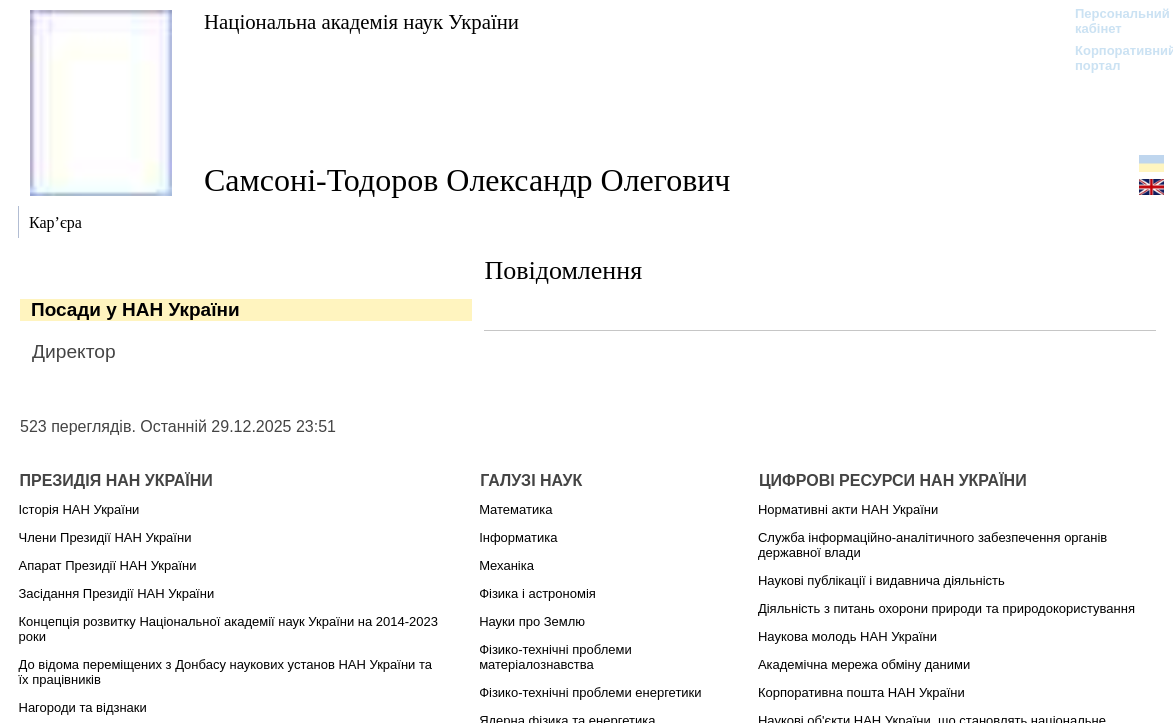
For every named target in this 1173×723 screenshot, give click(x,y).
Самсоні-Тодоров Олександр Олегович (467, 180)
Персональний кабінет (1112, 21)
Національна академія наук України (361, 21)
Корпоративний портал (1112, 58)
